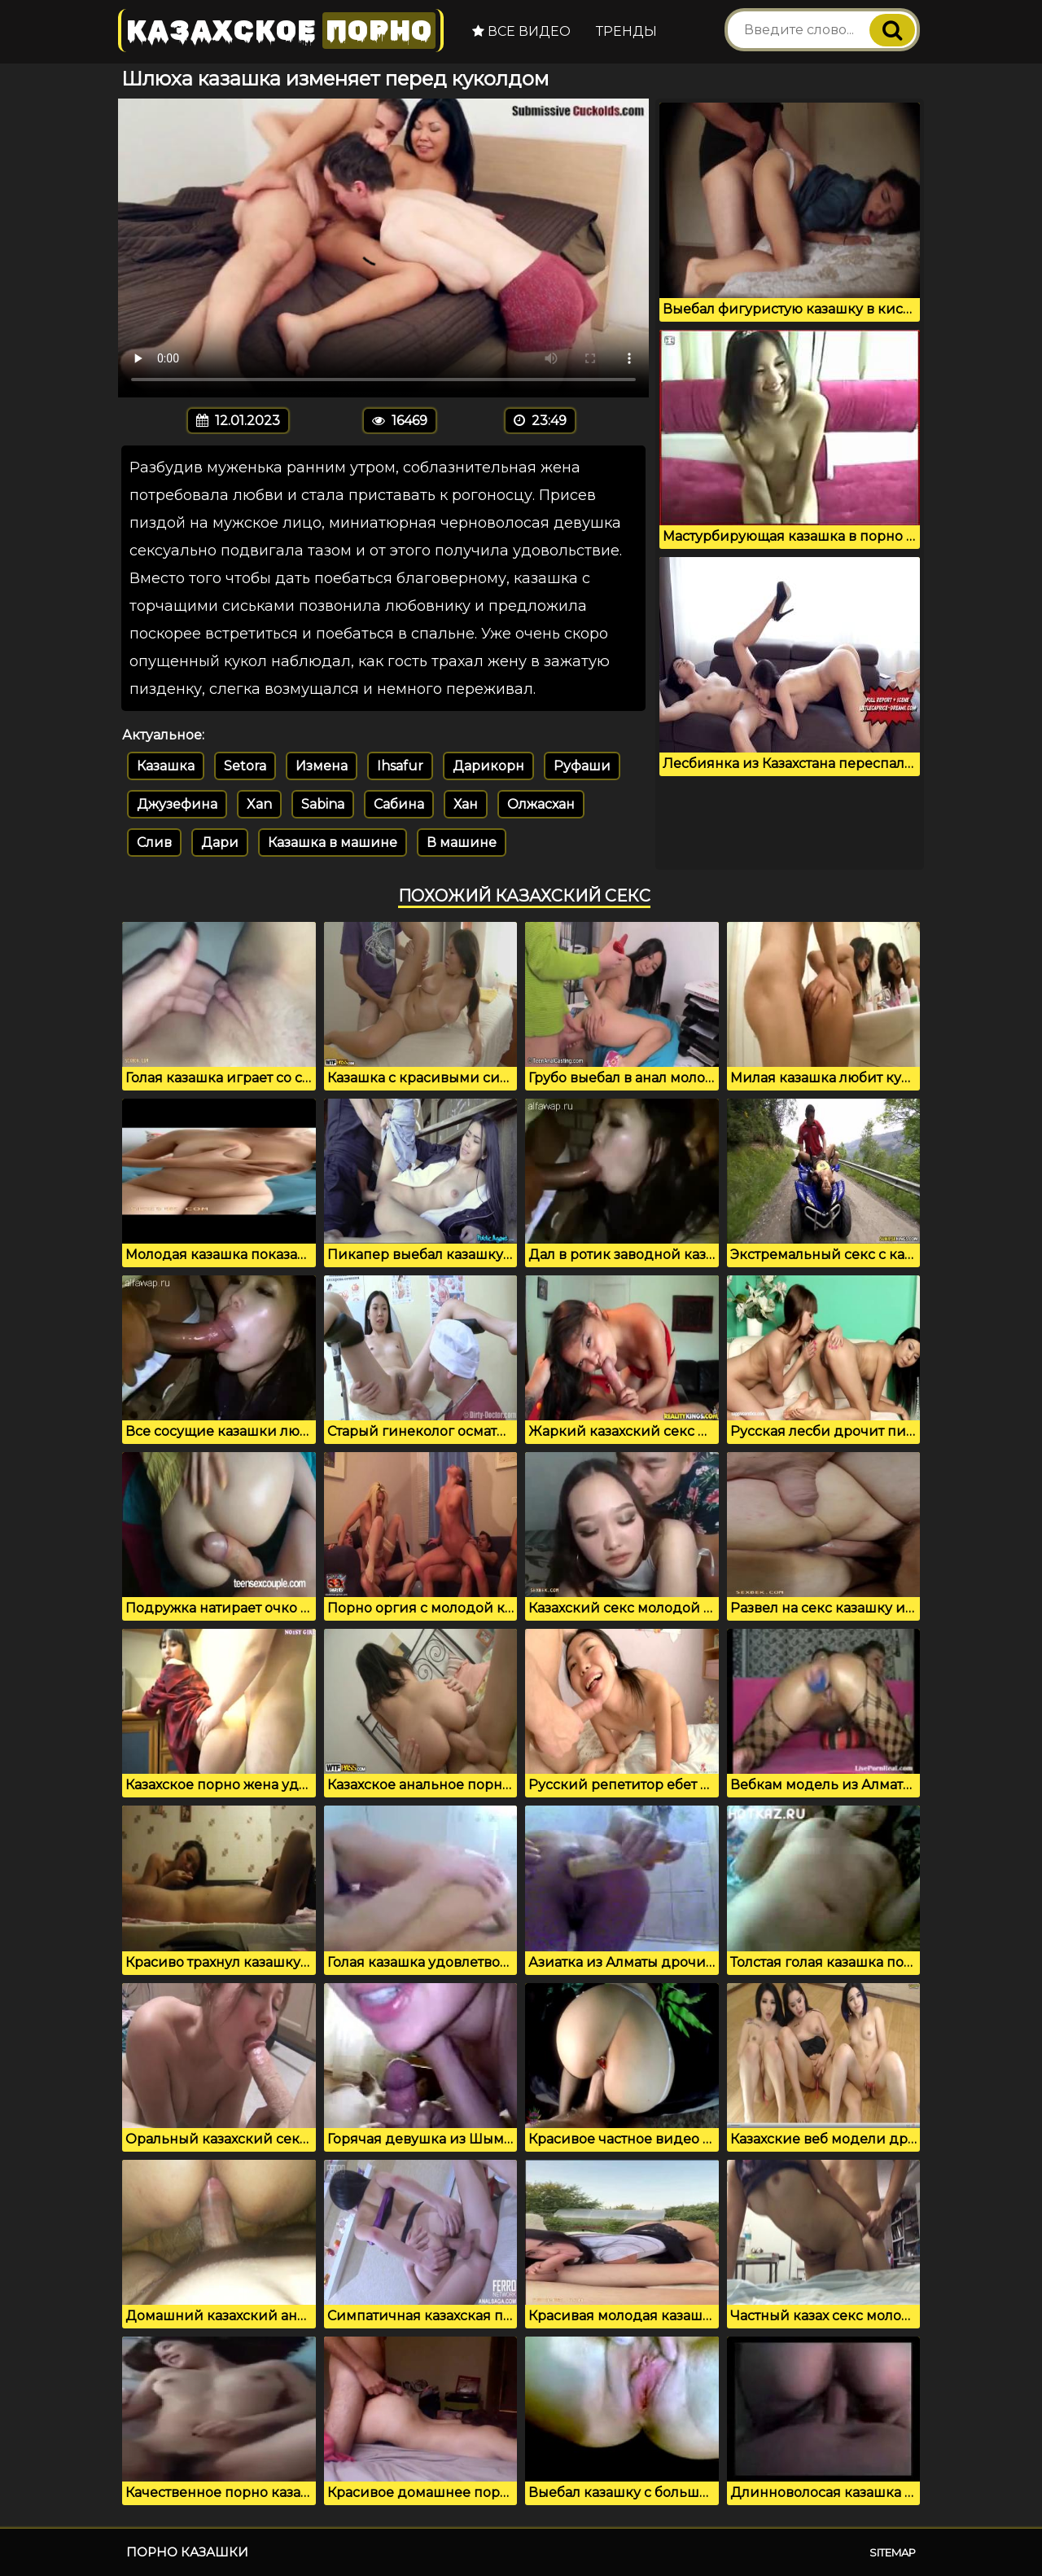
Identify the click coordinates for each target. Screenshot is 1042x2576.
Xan (259, 804)
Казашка (166, 766)
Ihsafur (400, 766)
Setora (245, 766)
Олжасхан (541, 804)
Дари (220, 842)
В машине (462, 842)
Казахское (281, 30)
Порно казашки (187, 2552)
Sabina (322, 804)
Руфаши (582, 766)
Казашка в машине (332, 842)
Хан (465, 804)
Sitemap (892, 2552)
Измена (322, 766)
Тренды (626, 31)
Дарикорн (488, 766)
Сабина (399, 804)
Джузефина (177, 804)
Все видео (521, 31)
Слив (154, 842)
